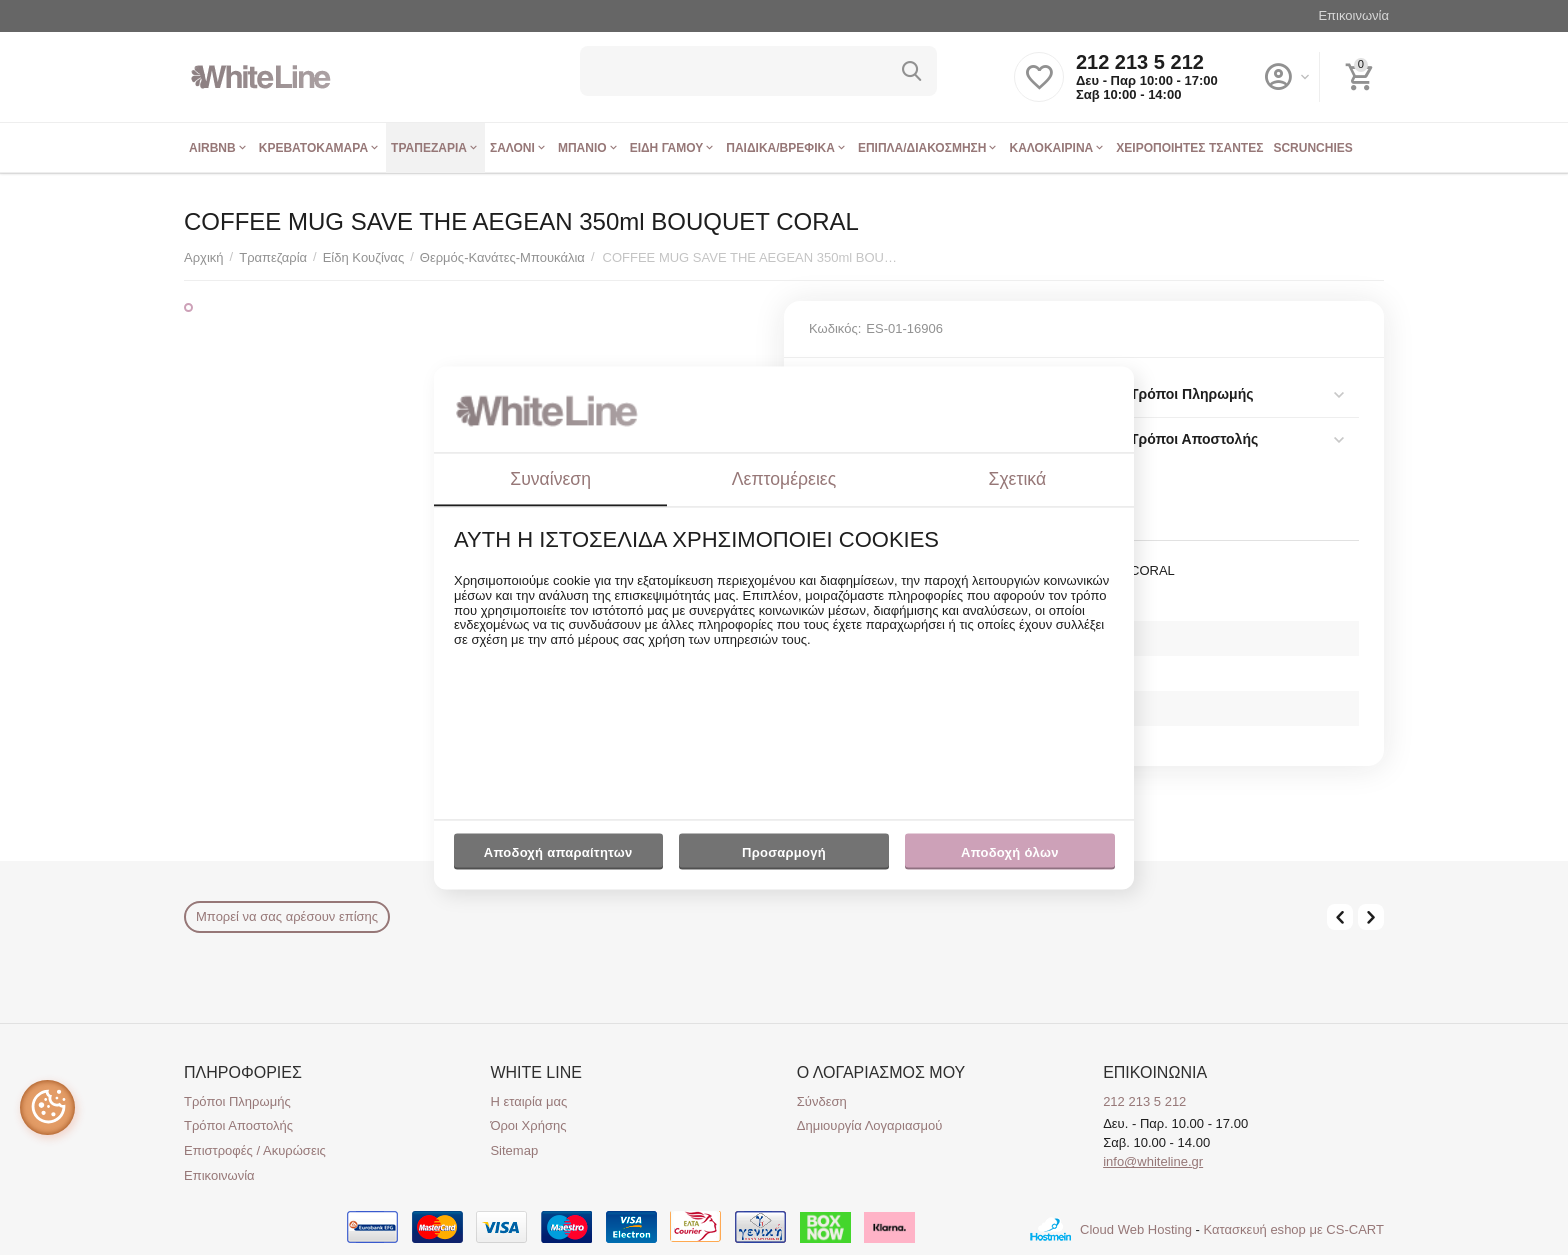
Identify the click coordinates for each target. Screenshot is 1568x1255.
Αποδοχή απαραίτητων (558, 853)
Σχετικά (1018, 479)
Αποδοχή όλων (1010, 853)
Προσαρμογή (783, 858)
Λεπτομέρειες (784, 479)
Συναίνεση (550, 479)
